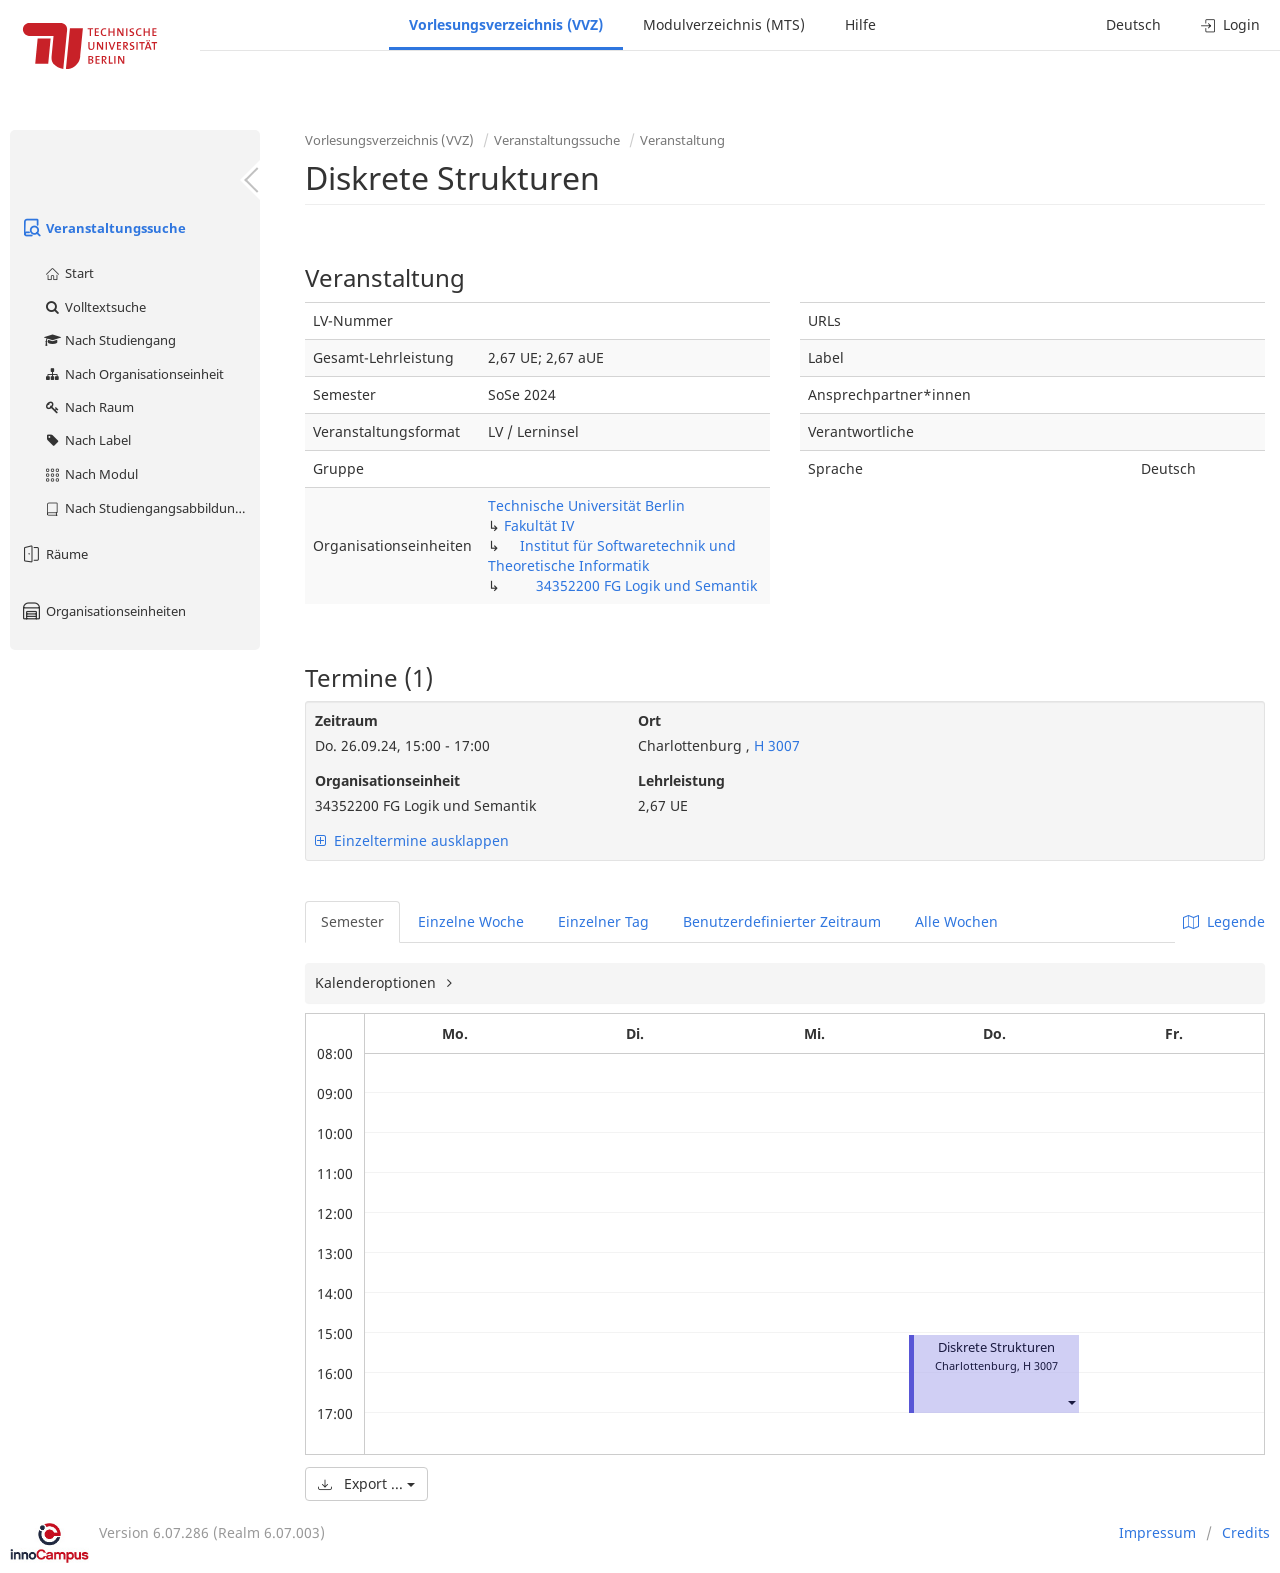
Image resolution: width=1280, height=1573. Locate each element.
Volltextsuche (94, 307)
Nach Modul (90, 474)
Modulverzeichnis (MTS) (724, 24)
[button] (1071, 1401)
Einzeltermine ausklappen (412, 840)
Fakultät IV (539, 525)
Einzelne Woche (471, 921)
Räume (54, 554)
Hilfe (860, 24)
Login (1230, 24)
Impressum (1157, 1532)
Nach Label (87, 440)
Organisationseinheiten (103, 611)
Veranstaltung (682, 140)
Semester (352, 921)
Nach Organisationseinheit (133, 374)
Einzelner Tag (603, 921)
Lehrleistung (681, 780)
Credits (1246, 1532)
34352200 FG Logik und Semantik (646, 585)
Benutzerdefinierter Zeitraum (782, 921)
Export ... (366, 1483)
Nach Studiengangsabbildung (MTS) (151, 508)
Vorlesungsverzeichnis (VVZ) (506, 24)
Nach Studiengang (109, 340)
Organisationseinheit (387, 780)
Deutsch (1133, 24)
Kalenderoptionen (377, 982)
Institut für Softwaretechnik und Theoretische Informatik (612, 555)
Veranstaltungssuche (103, 228)
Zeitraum (346, 720)
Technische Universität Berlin (586, 505)
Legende (1224, 921)
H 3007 (775, 745)
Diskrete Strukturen (996, 1347)
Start (68, 273)
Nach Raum (88, 407)
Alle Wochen (956, 921)
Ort (649, 720)
